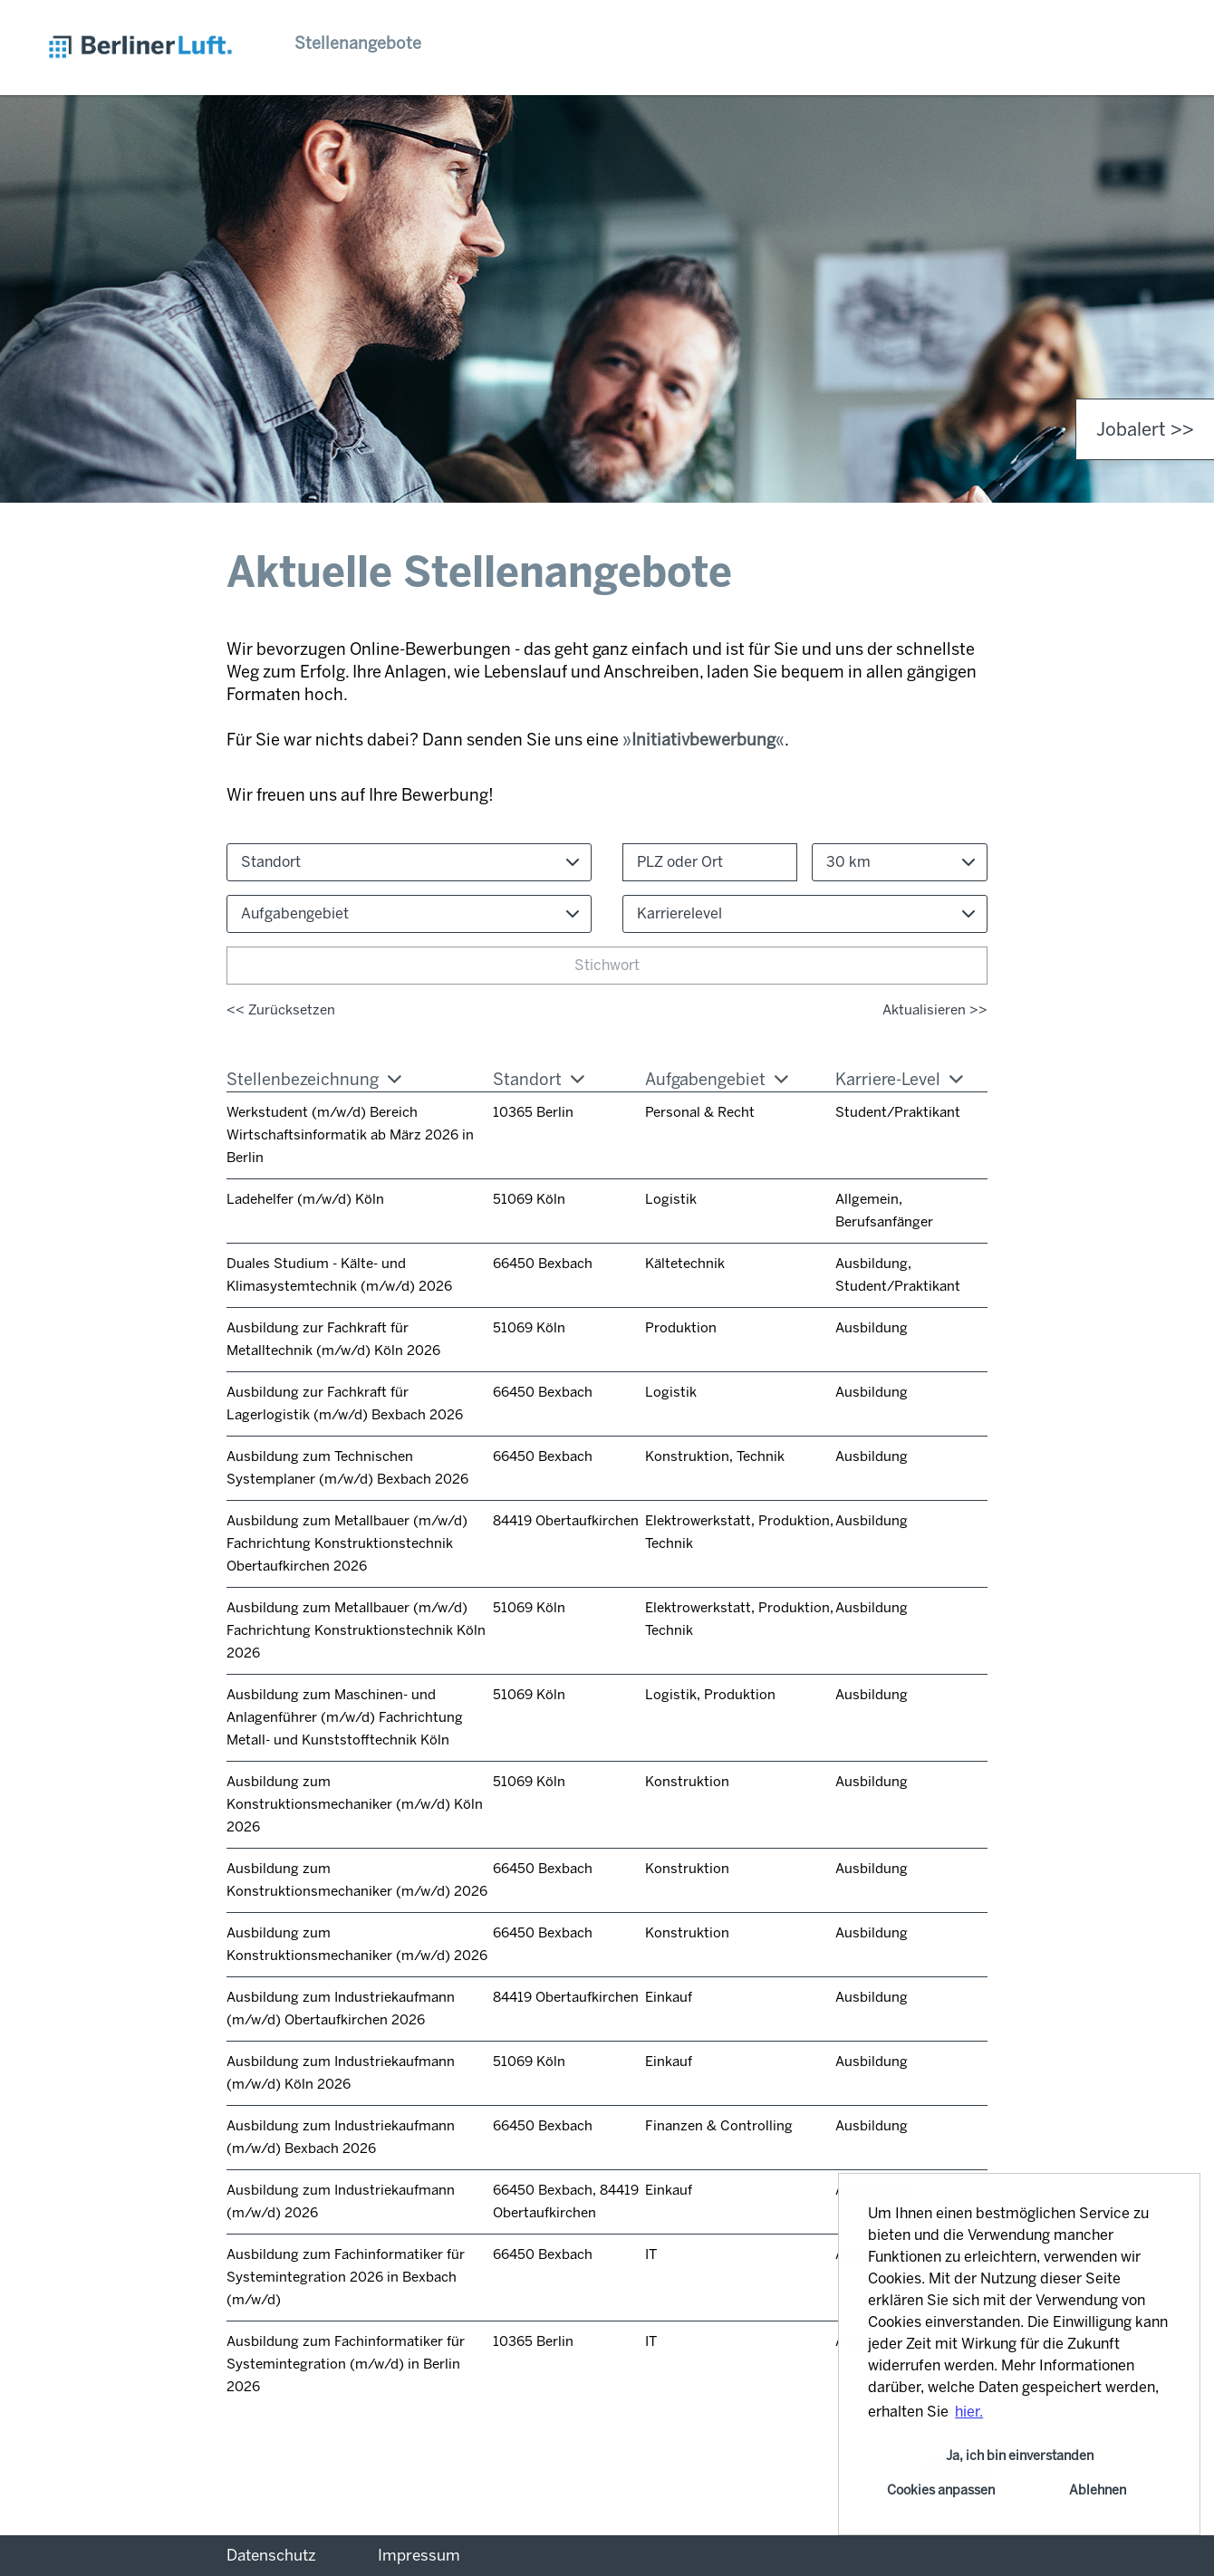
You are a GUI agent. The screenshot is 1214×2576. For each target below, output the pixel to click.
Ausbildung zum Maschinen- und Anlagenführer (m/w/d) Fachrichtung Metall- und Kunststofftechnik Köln (344, 1717)
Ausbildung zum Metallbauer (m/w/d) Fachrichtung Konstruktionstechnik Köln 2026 (356, 1630)
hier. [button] (969, 2411)
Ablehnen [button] (1097, 2490)
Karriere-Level (899, 1080)
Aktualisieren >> (935, 1010)
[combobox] (900, 862)
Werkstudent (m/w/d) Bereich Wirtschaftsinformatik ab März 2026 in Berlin (350, 1135)
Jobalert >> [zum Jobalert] (1145, 429)
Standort (538, 1080)
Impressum (419, 2555)
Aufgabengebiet (716, 1080)
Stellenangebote (357, 43)
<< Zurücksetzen (280, 1010)
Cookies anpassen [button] (941, 2490)
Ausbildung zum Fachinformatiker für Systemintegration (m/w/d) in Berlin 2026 (345, 2364)
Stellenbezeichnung (313, 1080)
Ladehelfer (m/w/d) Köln (305, 1199)
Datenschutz (271, 2555)
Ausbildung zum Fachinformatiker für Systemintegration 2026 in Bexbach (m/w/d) (345, 2277)
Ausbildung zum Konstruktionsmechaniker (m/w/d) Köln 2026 (354, 1804)
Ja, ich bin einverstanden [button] (1020, 2455)
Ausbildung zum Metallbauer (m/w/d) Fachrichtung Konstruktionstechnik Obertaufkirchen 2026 (346, 1543)
